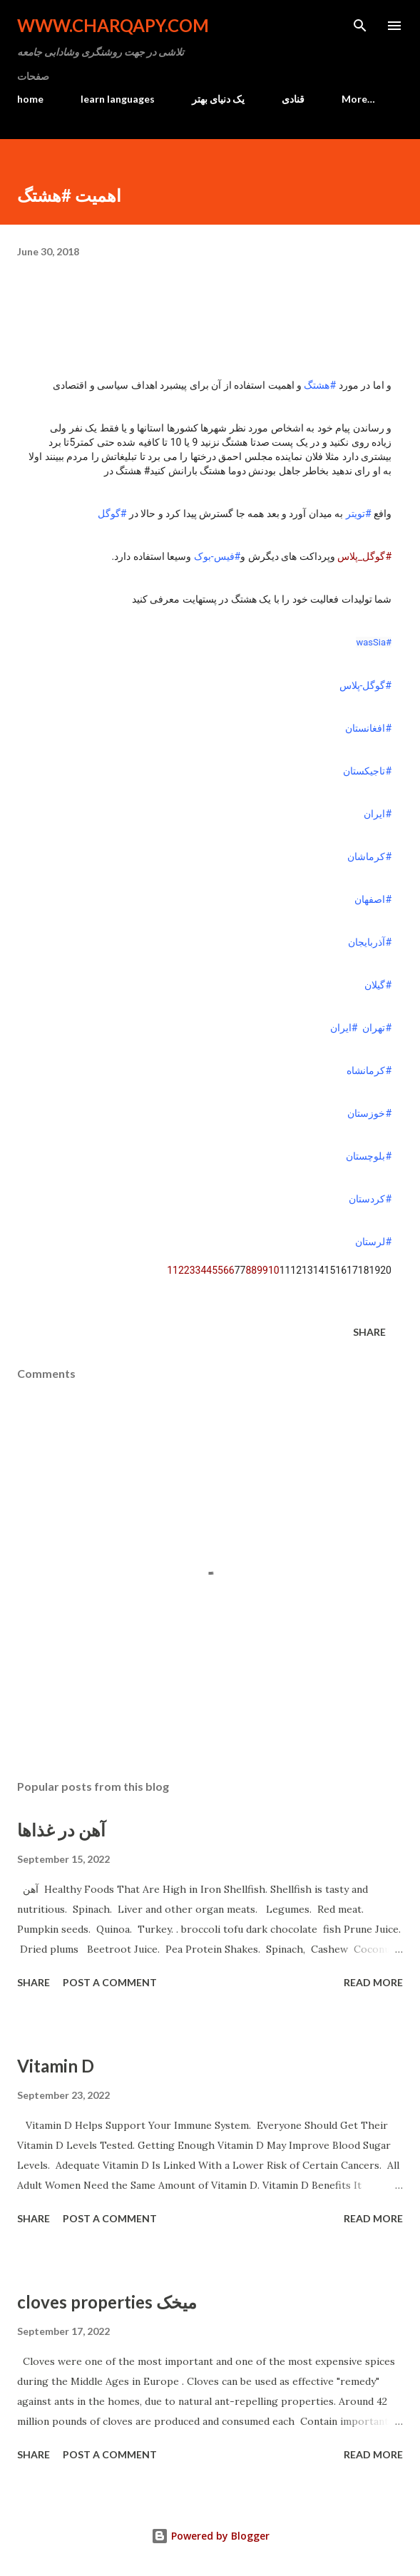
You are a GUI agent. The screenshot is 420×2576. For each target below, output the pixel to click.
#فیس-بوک (217, 556)
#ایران (377, 813)
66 (229, 1270)
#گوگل (112, 513)
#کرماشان (369, 856)
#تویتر (359, 513)
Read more (373, 1982)
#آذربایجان (369, 942)
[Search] (360, 25)
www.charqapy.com (113, 25)
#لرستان (373, 1241)
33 (195, 1270)
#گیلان (377, 985)
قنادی (293, 99)
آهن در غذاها (61, 1829)
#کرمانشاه (369, 1070)
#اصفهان (372, 899)
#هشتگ (320, 385)
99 (262, 1270)
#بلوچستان (368, 1156)
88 (251, 1270)
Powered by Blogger (210, 2535)
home (30, 99)
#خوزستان (369, 1113)
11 (172, 1270)
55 (217, 1270)
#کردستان (370, 1199)
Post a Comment (110, 1982)
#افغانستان (368, 728)
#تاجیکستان (367, 771)
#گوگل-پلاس (365, 685)
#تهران (376, 1027)
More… (358, 99)
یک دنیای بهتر (218, 99)
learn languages (118, 99)
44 (206, 1270)
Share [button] (369, 1332)
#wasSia (373, 642)
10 (274, 1270)
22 (184, 1270)
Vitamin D (55, 2065)
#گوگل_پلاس (364, 556)
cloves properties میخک (107, 2301)
